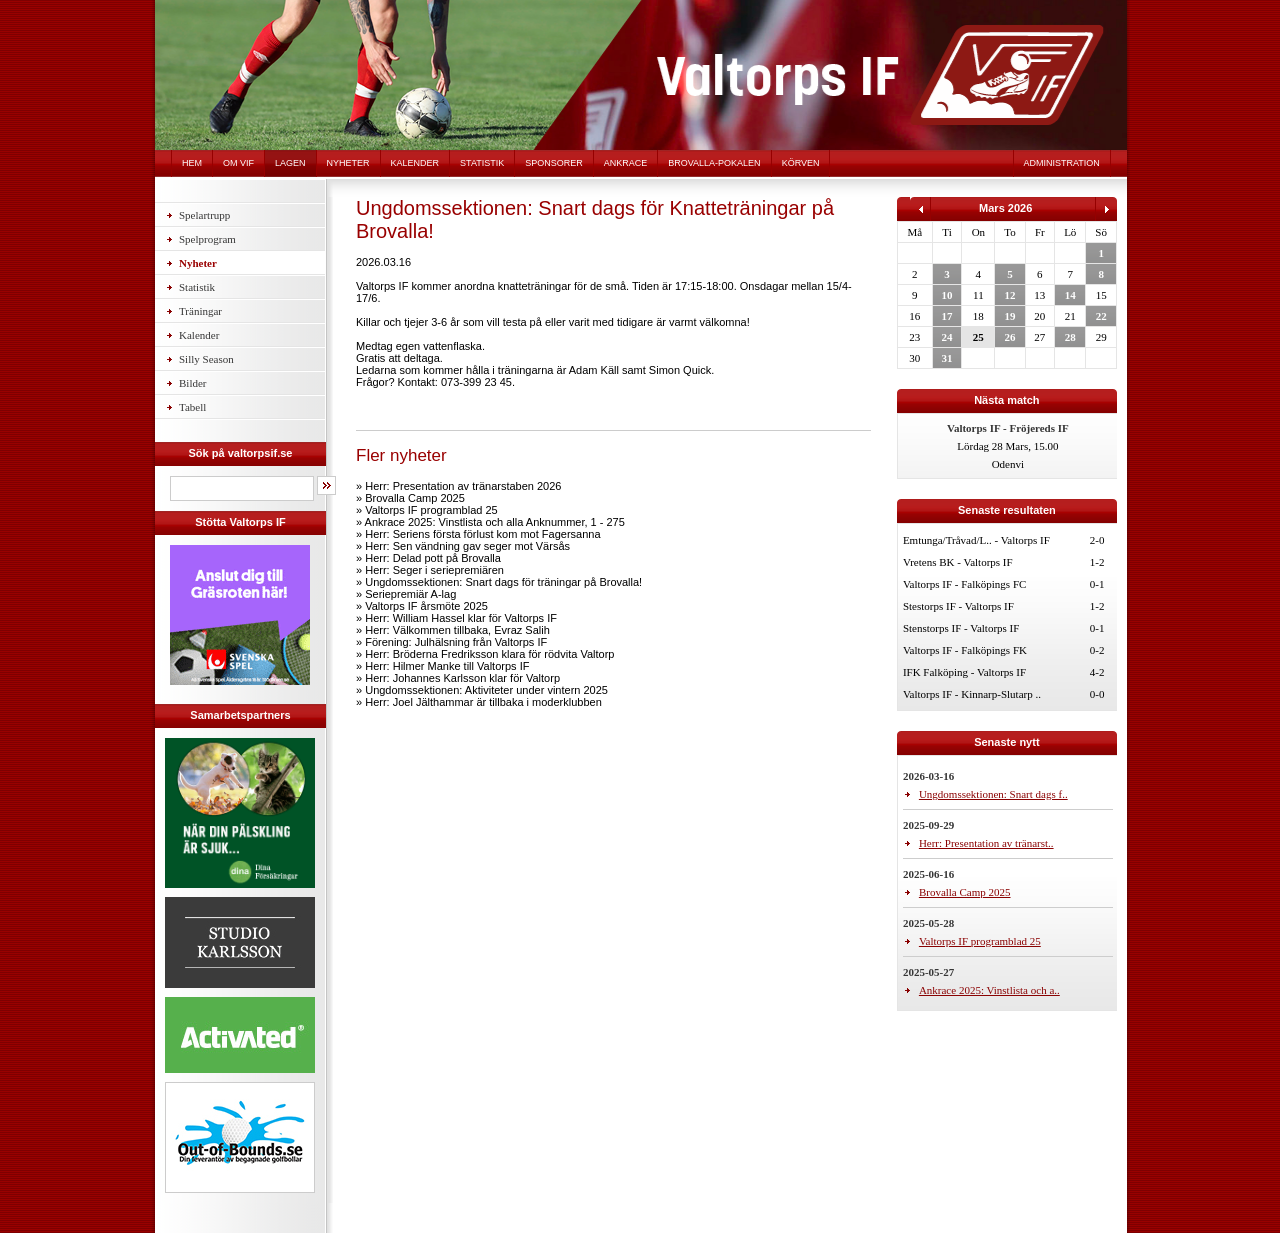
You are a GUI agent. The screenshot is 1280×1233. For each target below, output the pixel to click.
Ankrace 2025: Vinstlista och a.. (989, 990)
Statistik (482, 163)
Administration (1062, 163)
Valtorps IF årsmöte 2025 (426, 606)
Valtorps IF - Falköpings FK (965, 650)
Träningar (200, 311)
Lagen (290, 163)
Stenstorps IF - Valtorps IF (961, 628)
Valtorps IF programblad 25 (431, 510)
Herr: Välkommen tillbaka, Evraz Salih (457, 630)
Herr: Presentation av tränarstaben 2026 (463, 486)
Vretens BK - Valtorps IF (958, 562)
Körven (801, 163)
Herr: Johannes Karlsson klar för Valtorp (462, 678)
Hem (192, 163)
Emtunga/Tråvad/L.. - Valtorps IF (976, 540)
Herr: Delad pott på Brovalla (433, 558)
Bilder (193, 383)
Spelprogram (207, 239)
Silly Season (206, 359)
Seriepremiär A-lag (410, 594)
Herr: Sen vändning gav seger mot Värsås (467, 546)
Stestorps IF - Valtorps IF (958, 606)
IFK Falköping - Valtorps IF (964, 672)
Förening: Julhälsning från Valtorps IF (456, 642)
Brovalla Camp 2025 (415, 498)
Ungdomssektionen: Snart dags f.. (993, 794)
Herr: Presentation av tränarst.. (986, 843)
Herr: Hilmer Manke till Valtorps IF (447, 666)
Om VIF (238, 163)
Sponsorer (554, 163)
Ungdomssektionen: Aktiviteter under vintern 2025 (486, 690)
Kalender (415, 163)
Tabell (192, 407)
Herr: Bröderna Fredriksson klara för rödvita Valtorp (489, 654)
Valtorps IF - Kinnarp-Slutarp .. (972, 694)
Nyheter (348, 163)
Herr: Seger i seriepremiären (434, 570)
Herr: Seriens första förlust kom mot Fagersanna (482, 534)
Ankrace (626, 163)
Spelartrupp (204, 215)
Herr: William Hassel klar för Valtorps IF (461, 618)
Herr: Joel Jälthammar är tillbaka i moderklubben (483, 702)
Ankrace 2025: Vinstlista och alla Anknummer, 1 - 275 (495, 522)
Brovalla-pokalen (714, 163)
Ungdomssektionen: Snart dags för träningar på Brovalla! (503, 582)
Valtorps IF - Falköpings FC (964, 584)
